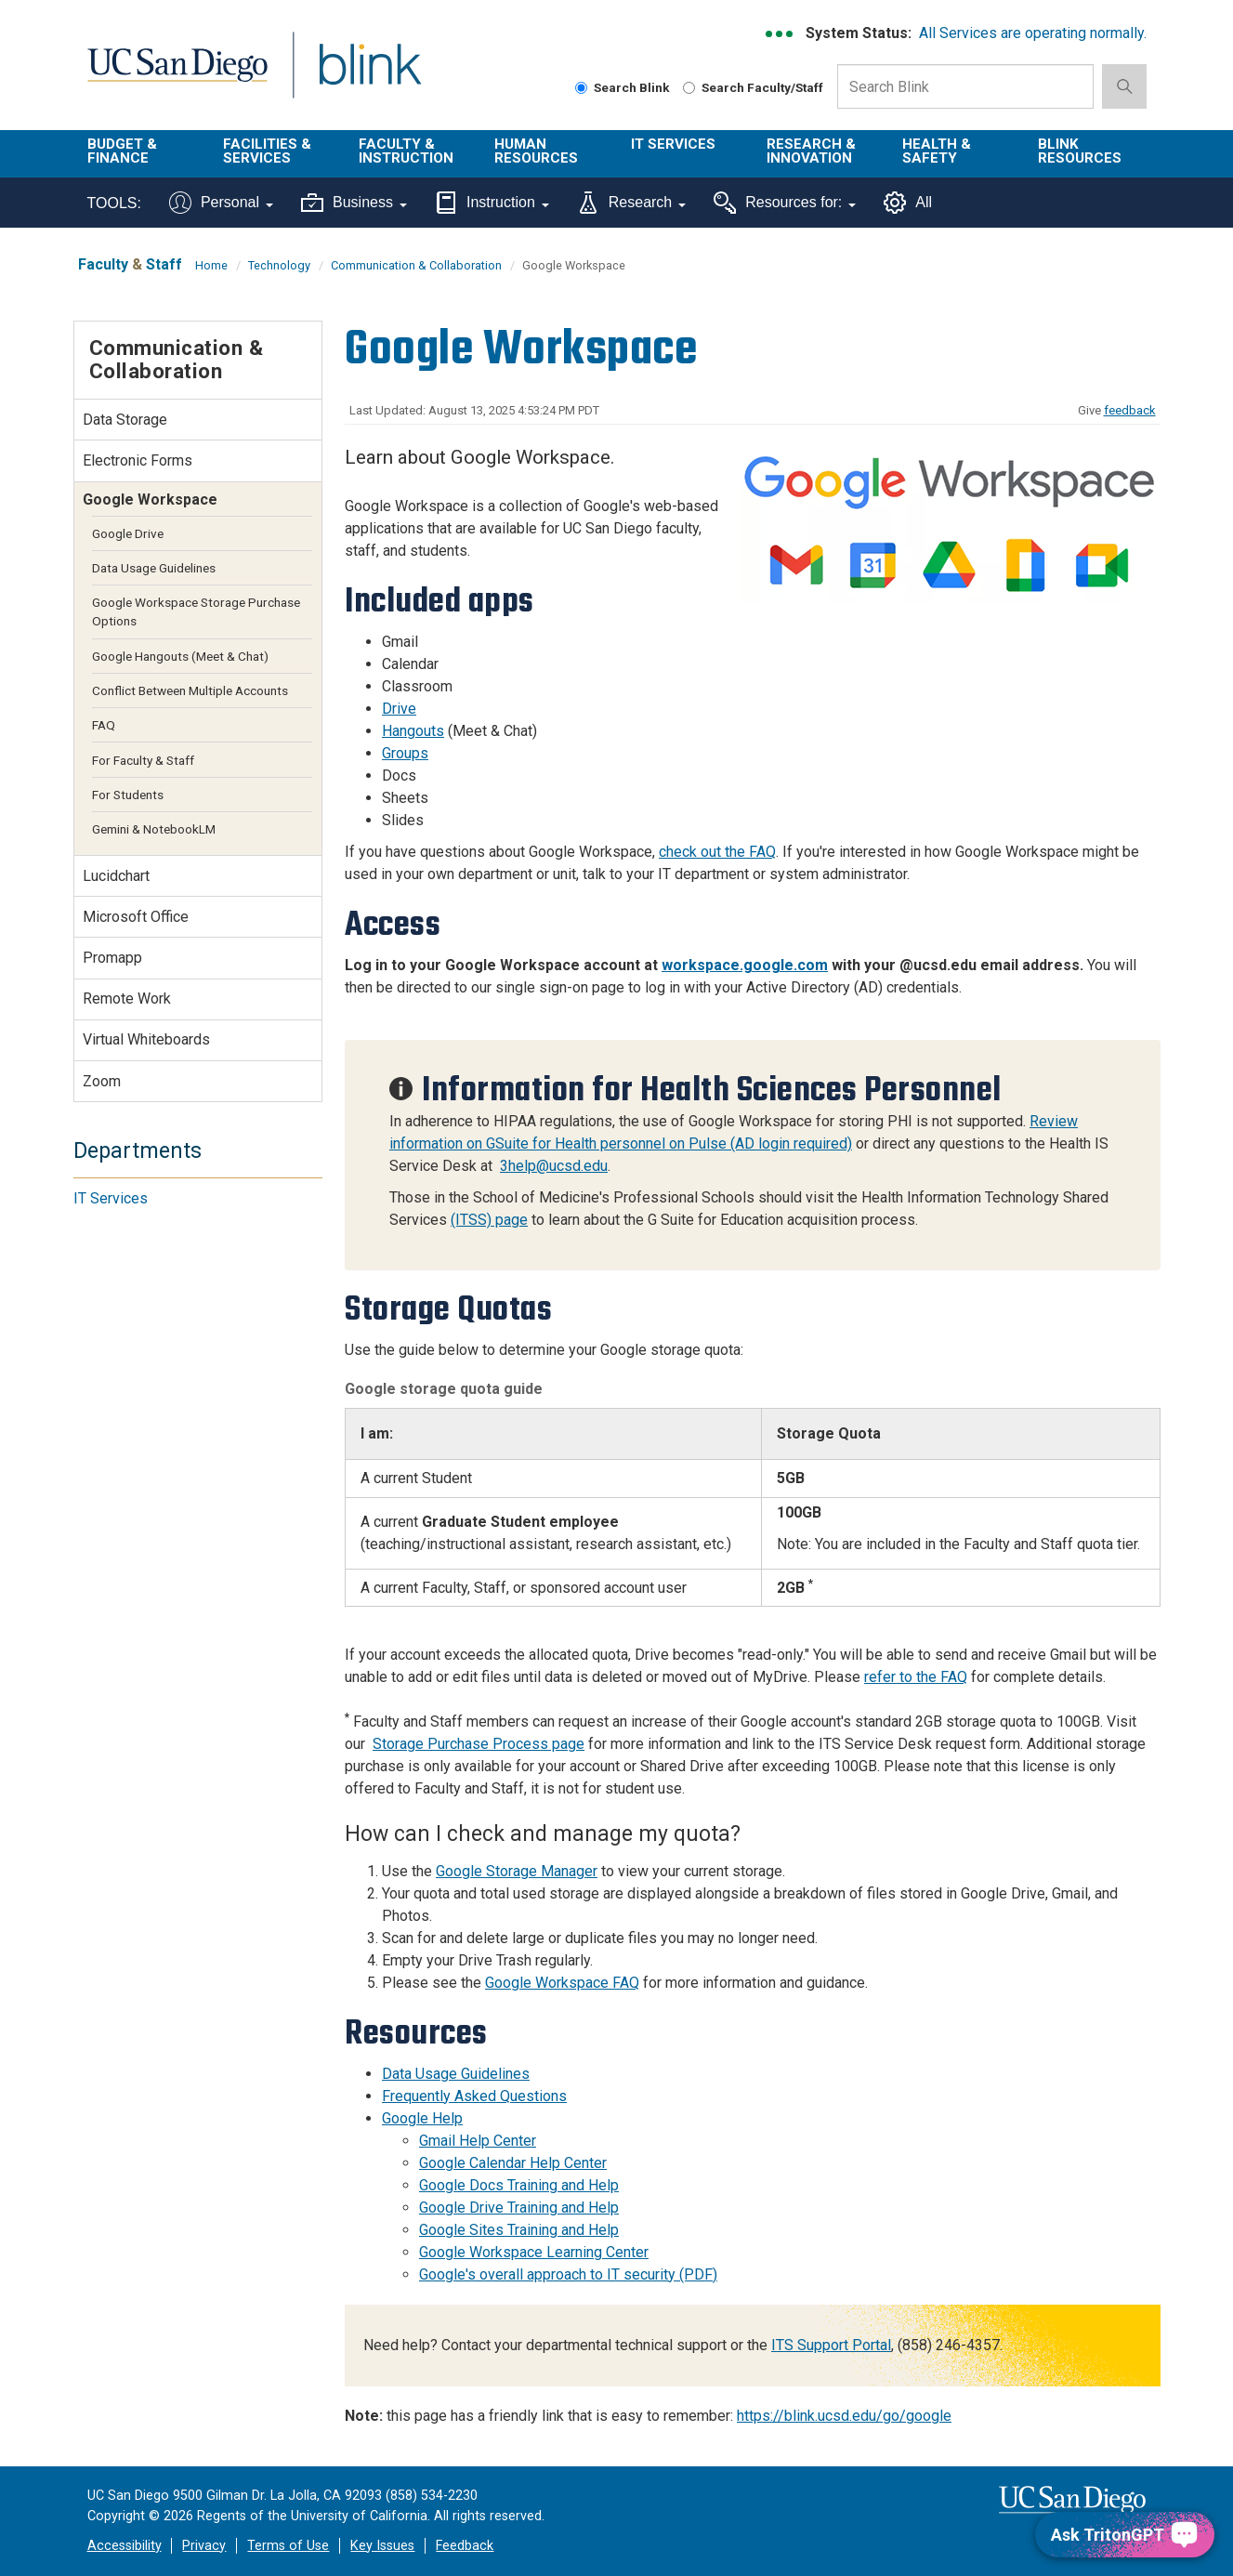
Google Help (422, 2118)
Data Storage (125, 419)
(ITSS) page (489, 1220)
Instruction (492, 202)
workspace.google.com (745, 965)
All (908, 202)
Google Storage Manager (516, 1871)
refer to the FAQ (915, 1677)
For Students (128, 794)
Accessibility (124, 2546)
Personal (221, 202)
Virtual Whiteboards (146, 1039)
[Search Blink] (581, 88)
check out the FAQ (717, 852)
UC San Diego (177, 76)
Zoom (102, 1081)
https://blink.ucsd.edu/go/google (844, 2416)
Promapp (112, 957)
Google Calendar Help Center (513, 2163)
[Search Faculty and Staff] (689, 88)
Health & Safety (936, 151)
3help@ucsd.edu (554, 1166)
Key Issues (382, 2546)
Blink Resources (1080, 151)
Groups (405, 753)
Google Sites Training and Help (519, 2230)
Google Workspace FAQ (562, 1982)
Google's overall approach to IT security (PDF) (568, 2274)
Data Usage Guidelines (456, 2074)
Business (354, 202)
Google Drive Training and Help (519, 2207)
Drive (399, 708)
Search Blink (622, 87)
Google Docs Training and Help (519, 2185)
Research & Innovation (811, 151)
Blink (369, 76)
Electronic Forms (137, 460)
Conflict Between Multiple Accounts (190, 690)
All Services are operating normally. (1033, 33)
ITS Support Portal (831, 2345)
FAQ (103, 724)
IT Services (673, 144)
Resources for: (785, 202)
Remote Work (127, 998)
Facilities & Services (267, 151)
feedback (1130, 410)
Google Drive (128, 533)
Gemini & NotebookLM (154, 828)
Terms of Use (288, 2546)
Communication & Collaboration (416, 265)
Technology (279, 265)
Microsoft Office (136, 917)
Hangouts (413, 731)
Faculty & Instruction (406, 151)
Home (211, 265)
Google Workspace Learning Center (534, 2252)
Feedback (464, 2546)
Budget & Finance (122, 151)
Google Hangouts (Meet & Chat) (180, 656)
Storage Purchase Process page (478, 1744)
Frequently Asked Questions (474, 2096)
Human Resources (536, 151)
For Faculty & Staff (143, 760)
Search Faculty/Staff (753, 87)
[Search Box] (965, 86)
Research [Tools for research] (631, 202)
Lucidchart (116, 876)
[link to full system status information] (780, 34)
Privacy (204, 2546)
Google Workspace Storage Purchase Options (196, 611)
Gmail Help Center (477, 2140)
